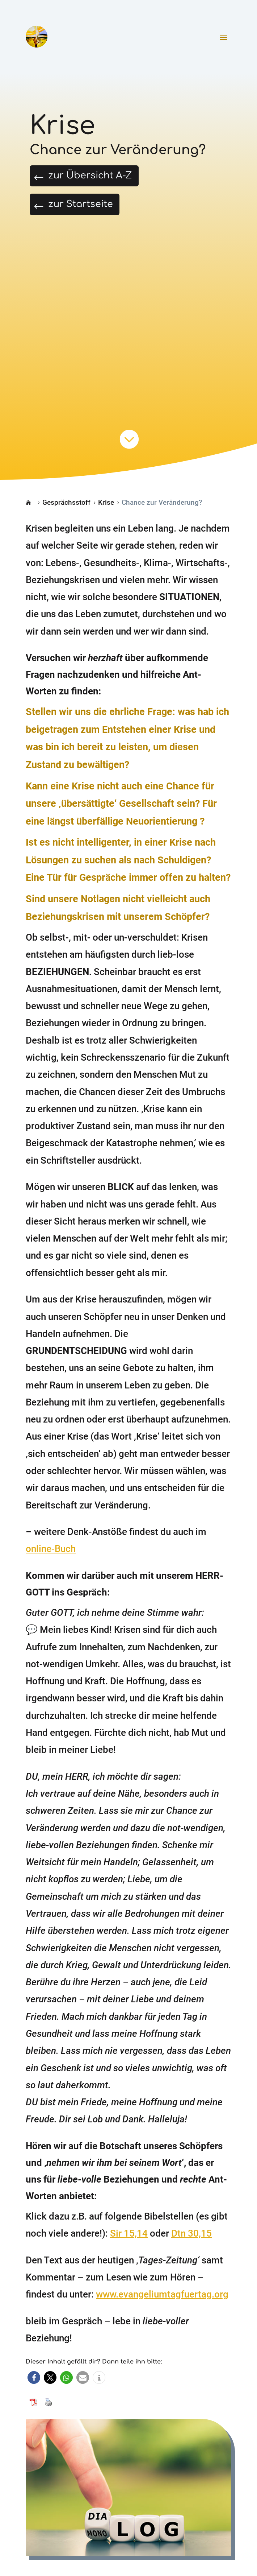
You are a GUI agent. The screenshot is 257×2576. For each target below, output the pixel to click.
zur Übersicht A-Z (108, 178)
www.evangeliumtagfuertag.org (162, 2306)
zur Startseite (95, 213)
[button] (34, 2389)
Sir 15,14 (129, 2245)
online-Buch (51, 1561)
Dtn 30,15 (191, 2245)
